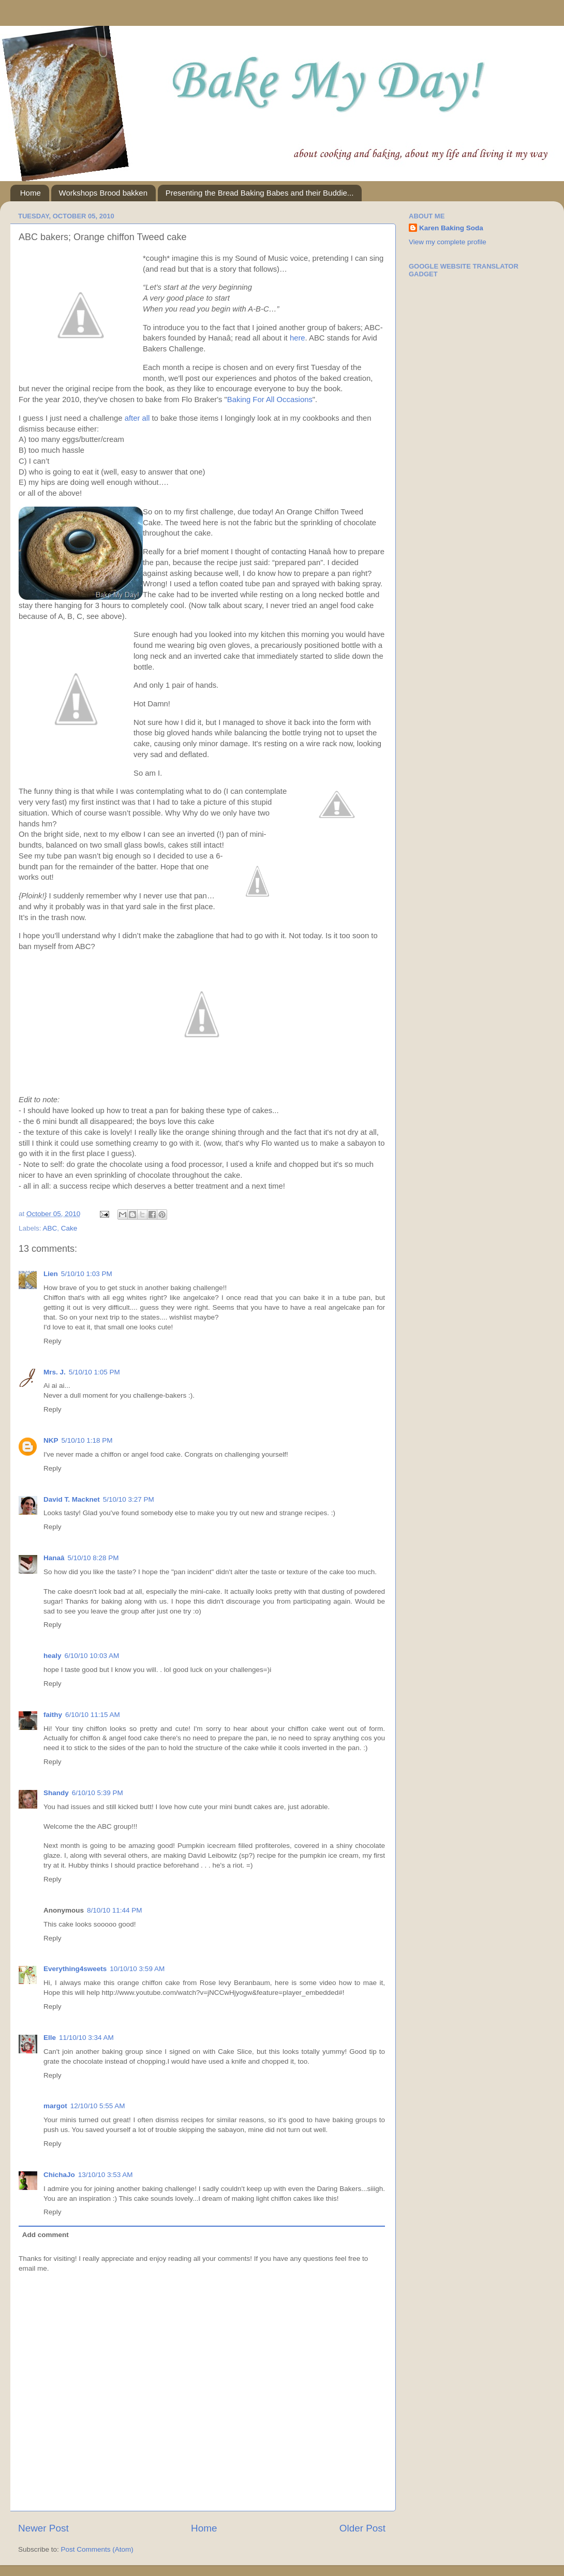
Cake (69, 1228)
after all (137, 418)
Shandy (56, 1793)
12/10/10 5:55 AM (97, 2106)
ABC (50, 1228)
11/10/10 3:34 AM (86, 2037)
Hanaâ (54, 1558)
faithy (52, 1715)
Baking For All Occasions (270, 399)
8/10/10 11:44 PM (114, 1910)
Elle (49, 2037)
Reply (52, 1341)
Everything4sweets (75, 1969)
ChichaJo (59, 2175)
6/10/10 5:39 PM (97, 1793)
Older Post (362, 2528)
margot (55, 2106)
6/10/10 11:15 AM (92, 1715)
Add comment (45, 2235)
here (297, 338)
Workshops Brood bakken (103, 192)
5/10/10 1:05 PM (94, 1372)
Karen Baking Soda (451, 228)
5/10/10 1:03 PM (86, 1274)
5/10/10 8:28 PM (93, 1558)
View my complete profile (447, 242)
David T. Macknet (71, 1499)
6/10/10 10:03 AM (92, 1656)
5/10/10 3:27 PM (128, 1499)
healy (52, 1656)
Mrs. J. (54, 1372)
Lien (50, 1274)
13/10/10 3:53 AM (105, 2175)
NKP (50, 1440)
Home (30, 192)
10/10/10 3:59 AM (137, 1969)
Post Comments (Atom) (97, 2549)
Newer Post (43, 2528)
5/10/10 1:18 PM (87, 1440)
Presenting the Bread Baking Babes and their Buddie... (260, 192)
